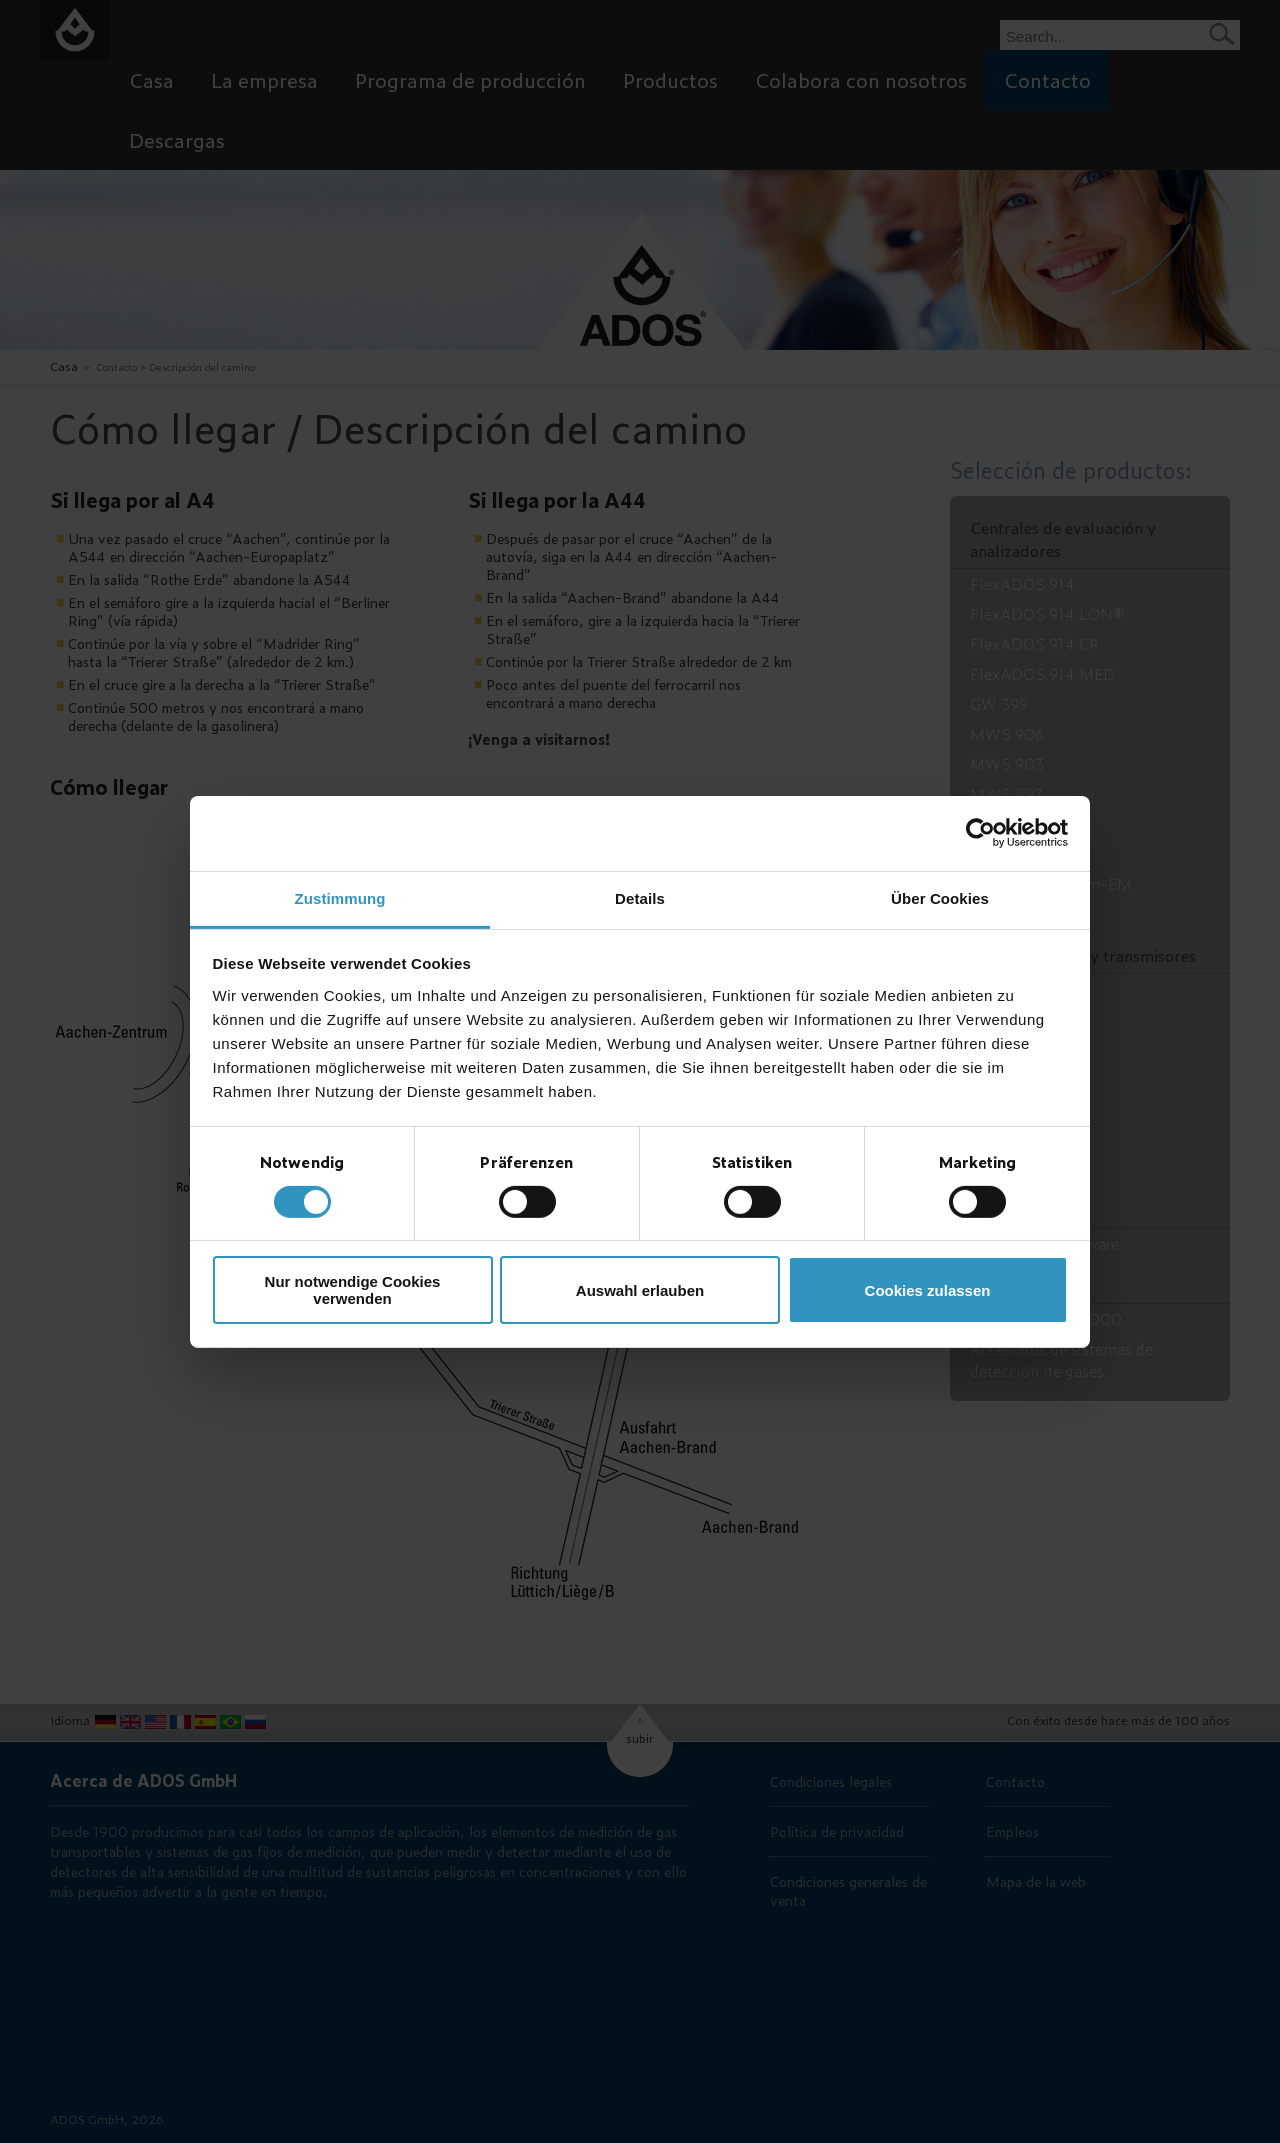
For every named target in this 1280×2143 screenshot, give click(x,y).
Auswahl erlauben (640, 1290)
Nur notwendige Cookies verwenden (353, 1290)
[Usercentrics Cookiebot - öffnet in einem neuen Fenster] (980, 833)
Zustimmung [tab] (340, 897)
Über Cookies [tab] (940, 897)
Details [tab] (640, 897)
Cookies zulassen (928, 1290)
